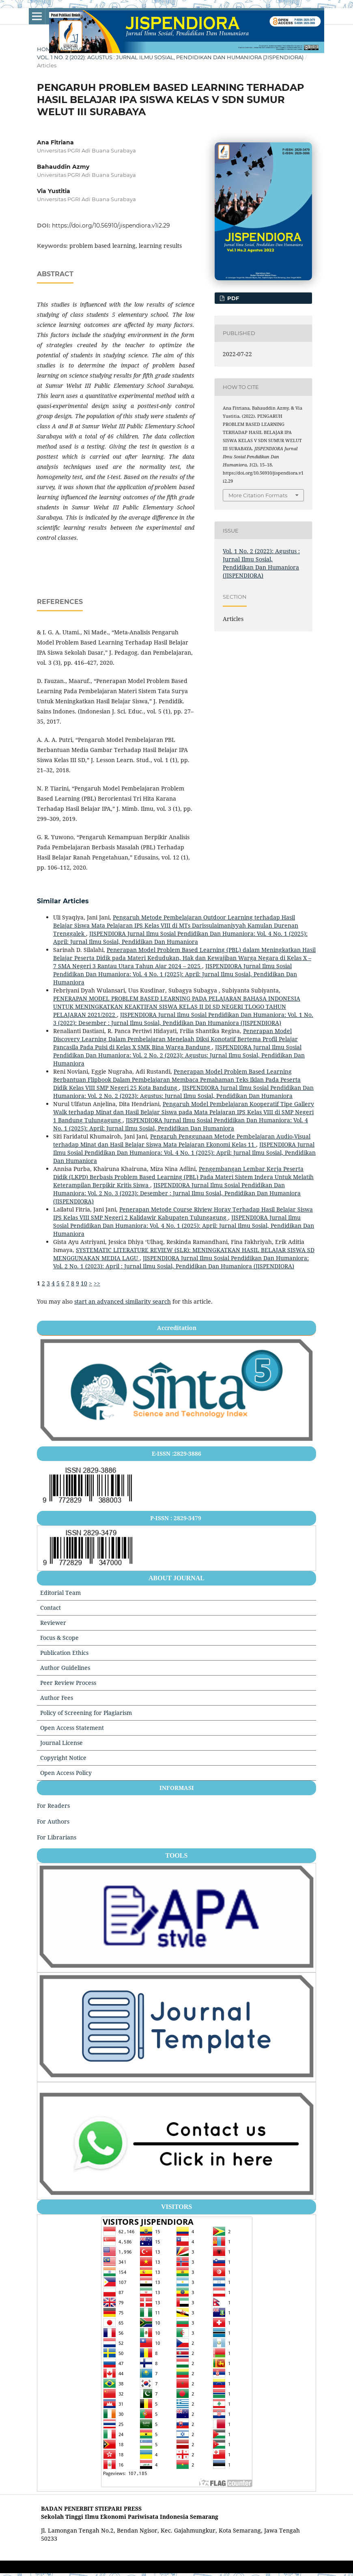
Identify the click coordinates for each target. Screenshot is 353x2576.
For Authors (53, 1821)
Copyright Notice (63, 1758)
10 (84, 1283)
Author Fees (56, 1698)
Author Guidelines (65, 1667)
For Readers (53, 1805)
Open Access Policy (66, 1773)
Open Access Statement (72, 1728)
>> (97, 1283)
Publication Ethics (64, 1652)
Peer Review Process (68, 1683)
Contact (50, 1607)
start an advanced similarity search (122, 1301)
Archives (73, 49)
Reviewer (53, 1622)
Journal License (61, 1743)
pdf (232, 298)
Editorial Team (60, 1592)
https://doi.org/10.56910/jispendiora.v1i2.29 (111, 225)
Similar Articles (63, 901)
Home (45, 49)
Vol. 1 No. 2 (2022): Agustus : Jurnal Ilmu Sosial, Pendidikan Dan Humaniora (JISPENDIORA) (170, 57)
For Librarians (56, 1837)
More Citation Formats (257, 495)
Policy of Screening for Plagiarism (86, 1713)
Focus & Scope (59, 1637)
